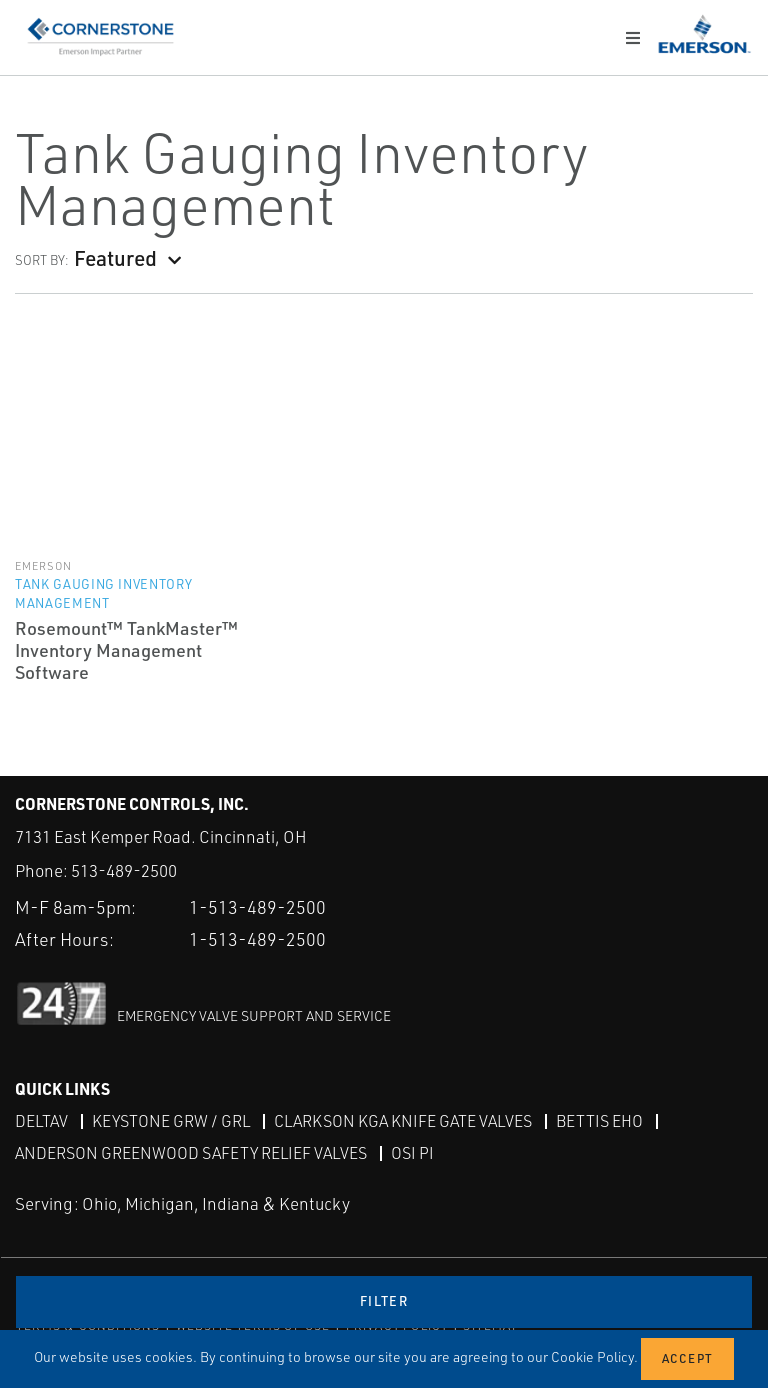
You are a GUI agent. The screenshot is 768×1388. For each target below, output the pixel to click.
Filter (384, 1301)
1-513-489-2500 (257, 907)
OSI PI (412, 1153)
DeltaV (41, 1121)
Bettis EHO (599, 1121)
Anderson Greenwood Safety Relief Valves (191, 1153)
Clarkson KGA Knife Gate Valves (403, 1121)
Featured (115, 257)
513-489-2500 (124, 870)
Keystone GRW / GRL (171, 1121)
